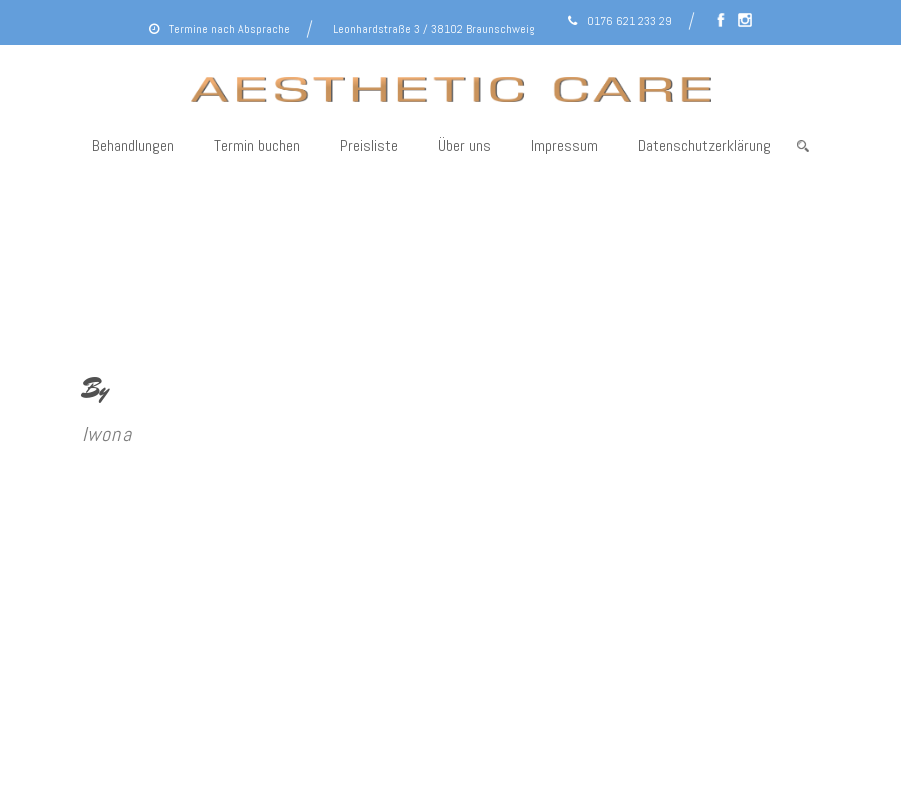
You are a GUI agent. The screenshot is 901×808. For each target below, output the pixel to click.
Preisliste (369, 145)
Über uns (464, 145)
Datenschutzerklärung (704, 145)
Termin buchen (257, 145)
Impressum (564, 145)
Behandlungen (133, 145)
